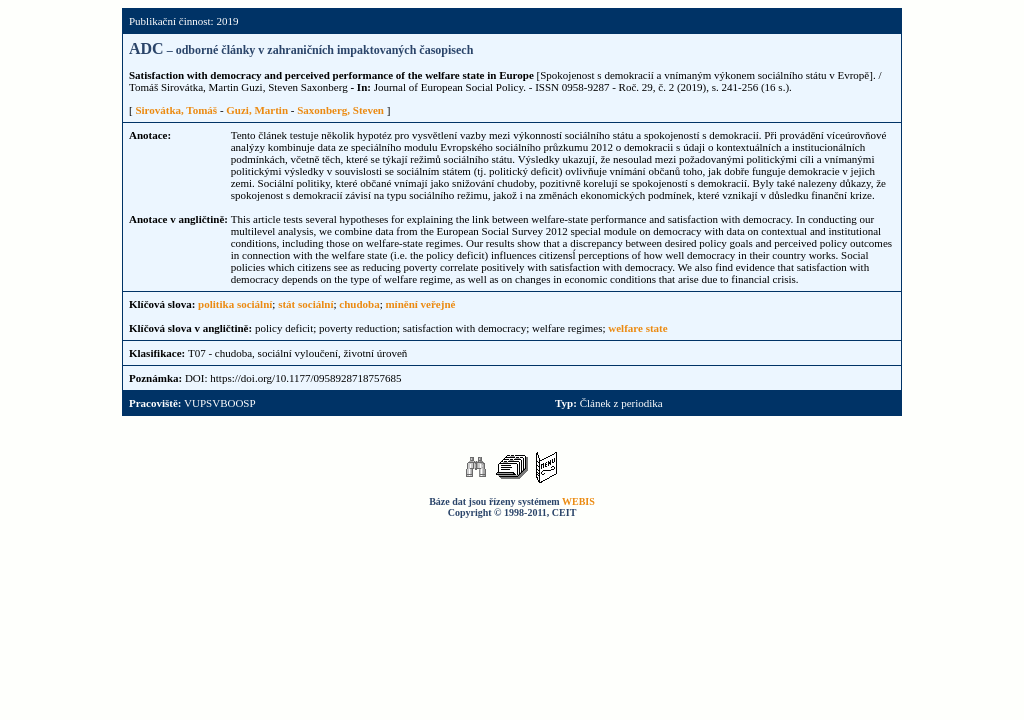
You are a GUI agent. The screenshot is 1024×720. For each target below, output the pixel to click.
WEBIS (578, 501)
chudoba (359, 304)
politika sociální (235, 304)
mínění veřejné (420, 304)
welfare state (637, 328)
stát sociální (305, 304)
